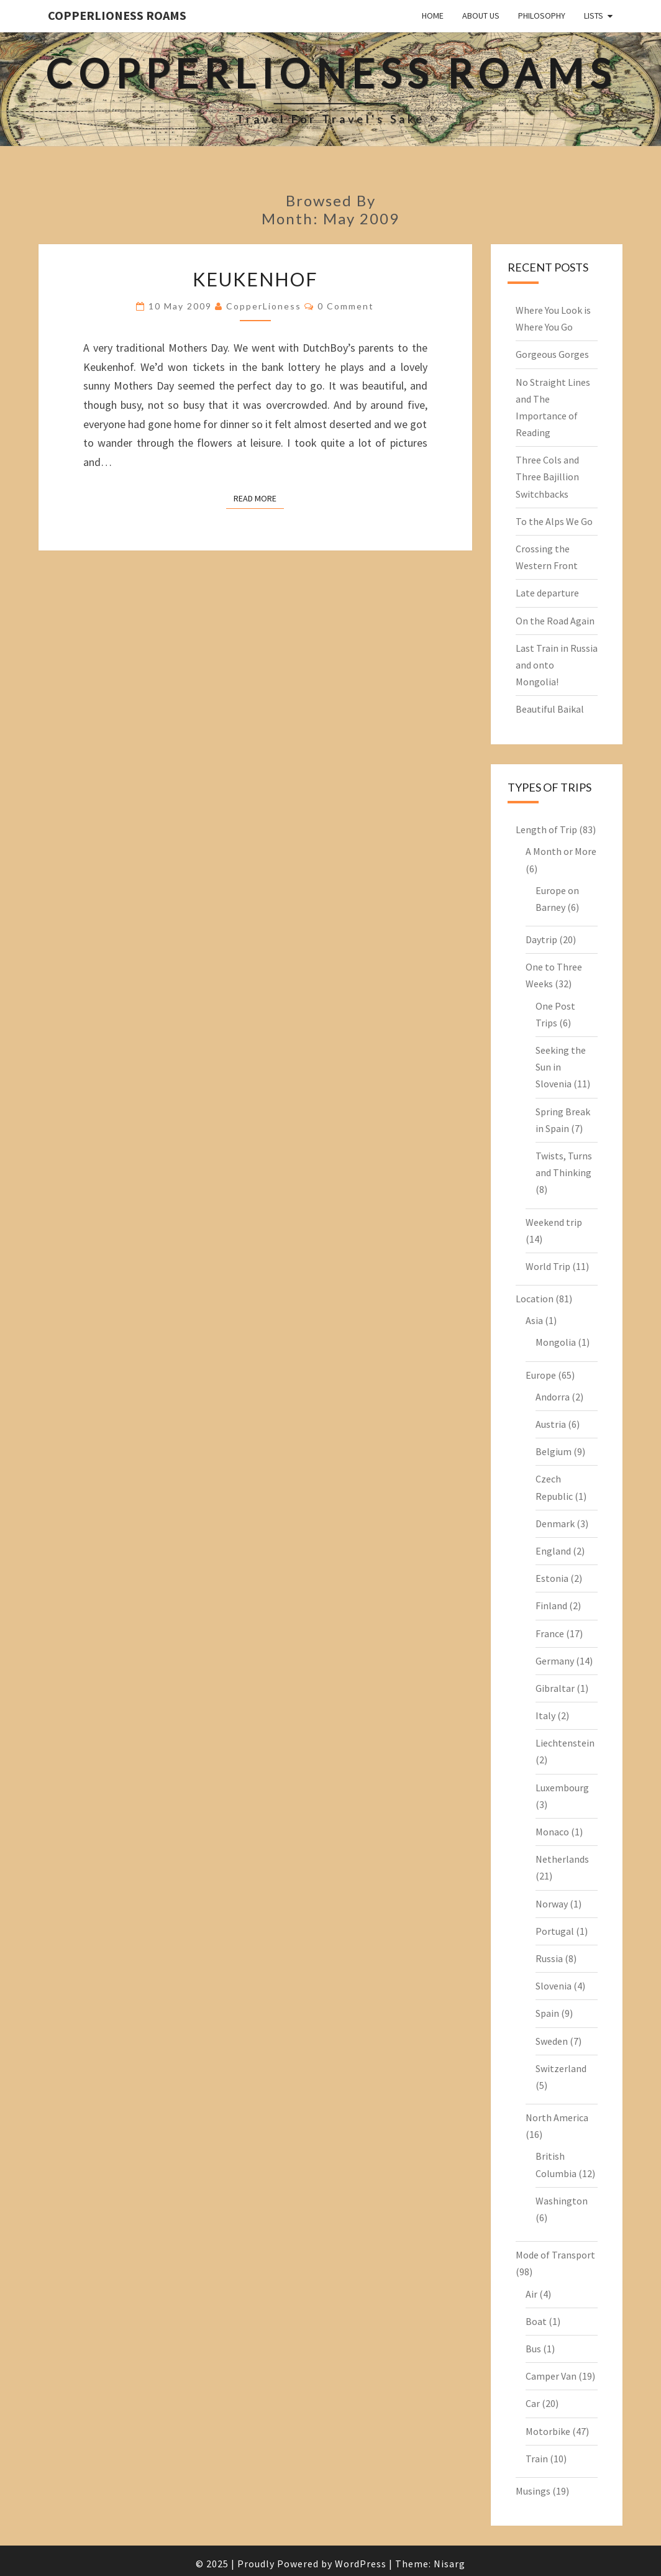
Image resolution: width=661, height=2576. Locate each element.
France (550, 1633)
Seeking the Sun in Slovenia (561, 1067)
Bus (533, 2348)
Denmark (555, 1523)
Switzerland (561, 2068)
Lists (593, 15)
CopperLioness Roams (117, 15)
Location (535, 1298)
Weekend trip (554, 1222)
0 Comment (345, 306)
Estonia (552, 1578)
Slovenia (554, 1986)
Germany (555, 1661)
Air (531, 2294)
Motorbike (548, 2431)
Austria (551, 1424)
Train (537, 2458)
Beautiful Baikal (550, 709)
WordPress (360, 2563)
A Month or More (561, 851)
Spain (547, 2013)
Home (433, 15)
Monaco (552, 1831)
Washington (562, 2201)
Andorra (553, 1397)
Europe (541, 1375)
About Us (480, 15)
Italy (545, 1715)
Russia (549, 1958)
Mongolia (556, 1342)
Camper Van (551, 2376)
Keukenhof (255, 279)
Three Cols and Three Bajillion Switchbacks (547, 477)
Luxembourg (562, 1787)
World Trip (548, 1266)
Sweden (552, 2041)
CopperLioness (263, 306)
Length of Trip (546, 829)
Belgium (554, 1451)
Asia (534, 1320)
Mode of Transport (555, 2255)
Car (533, 2403)
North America (557, 2117)
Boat (536, 2321)
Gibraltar (555, 1688)
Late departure (547, 593)
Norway (552, 1904)
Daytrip (541, 939)
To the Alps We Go (554, 521)
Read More (259, 497)
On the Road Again (555, 620)
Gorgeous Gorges (552, 354)
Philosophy (541, 15)
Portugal (555, 1931)
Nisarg (449, 2563)
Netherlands (562, 1859)
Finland (551, 1605)
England (553, 1551)
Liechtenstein (565, 1743)
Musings (533, 2491)
